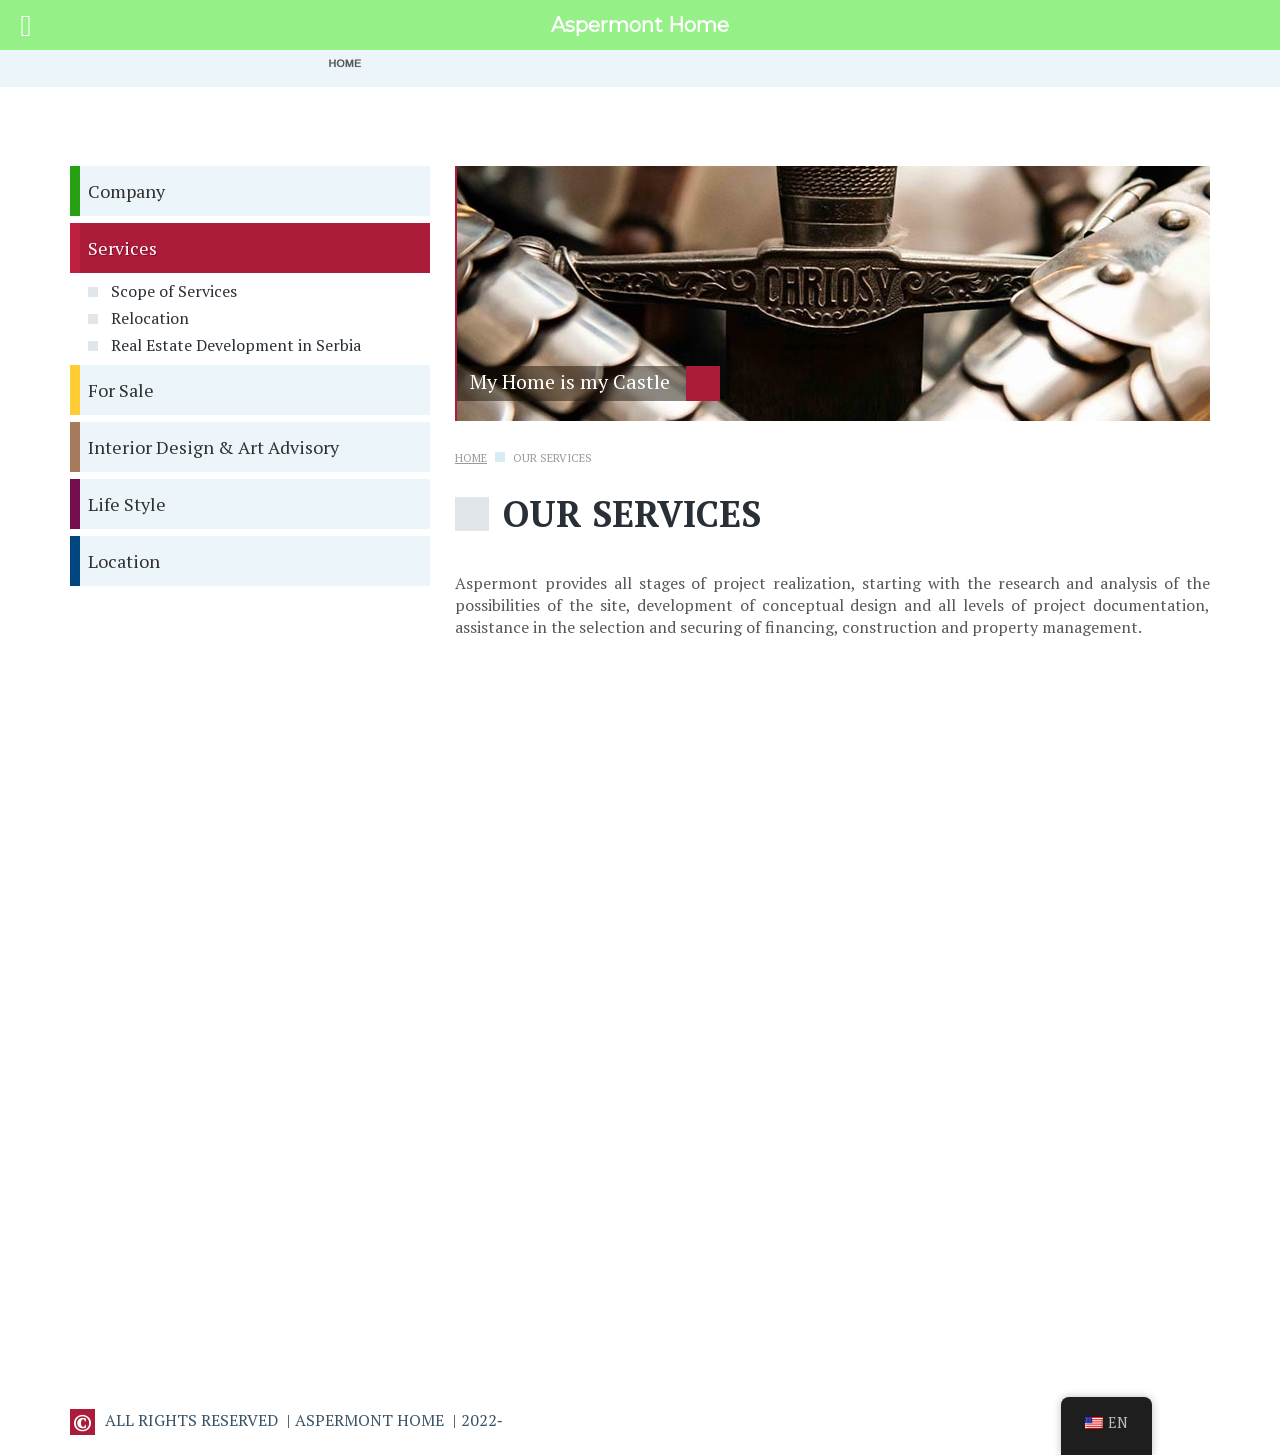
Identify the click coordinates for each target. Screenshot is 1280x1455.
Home (471, 458)
